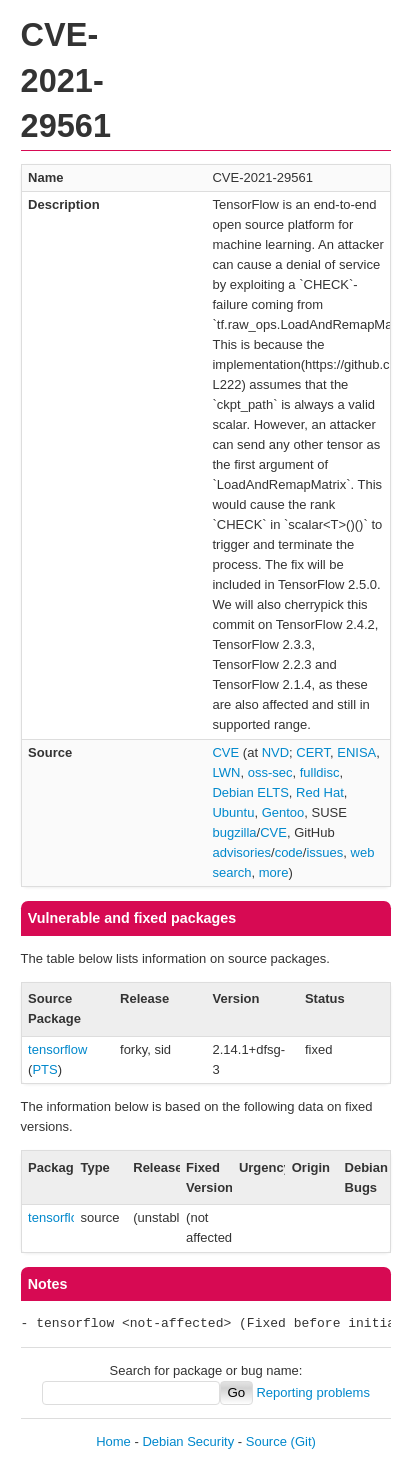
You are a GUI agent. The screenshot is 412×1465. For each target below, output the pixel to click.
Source (266, 1441)
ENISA (356, 752)
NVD (275, 752)
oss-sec (270, 772)
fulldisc (320, 772)
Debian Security (188, 1441)
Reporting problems (312, 1392)
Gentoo (283, 812)
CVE (225, 752)
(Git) (303, 1441)
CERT (313, 752)
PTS (44, 1069)
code (289, 852)
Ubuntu (233, 812)
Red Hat (320, 792)
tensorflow (57, 1049)
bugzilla (234, 832)
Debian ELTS (250, 792)
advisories (241, 852)
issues (324, 852)
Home (113, 1441)
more (274, 872)
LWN (226, 772)
